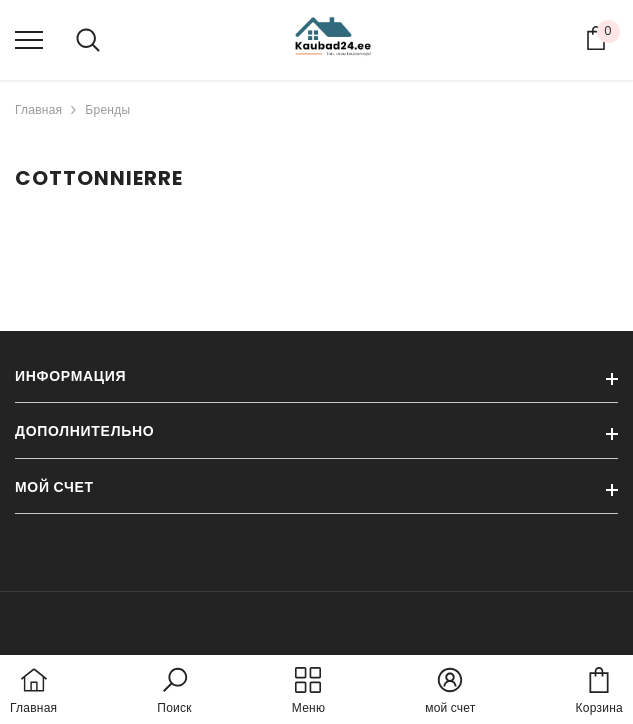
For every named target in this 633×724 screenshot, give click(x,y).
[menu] (29, 39)
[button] (174, 692)
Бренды (107, 109)
